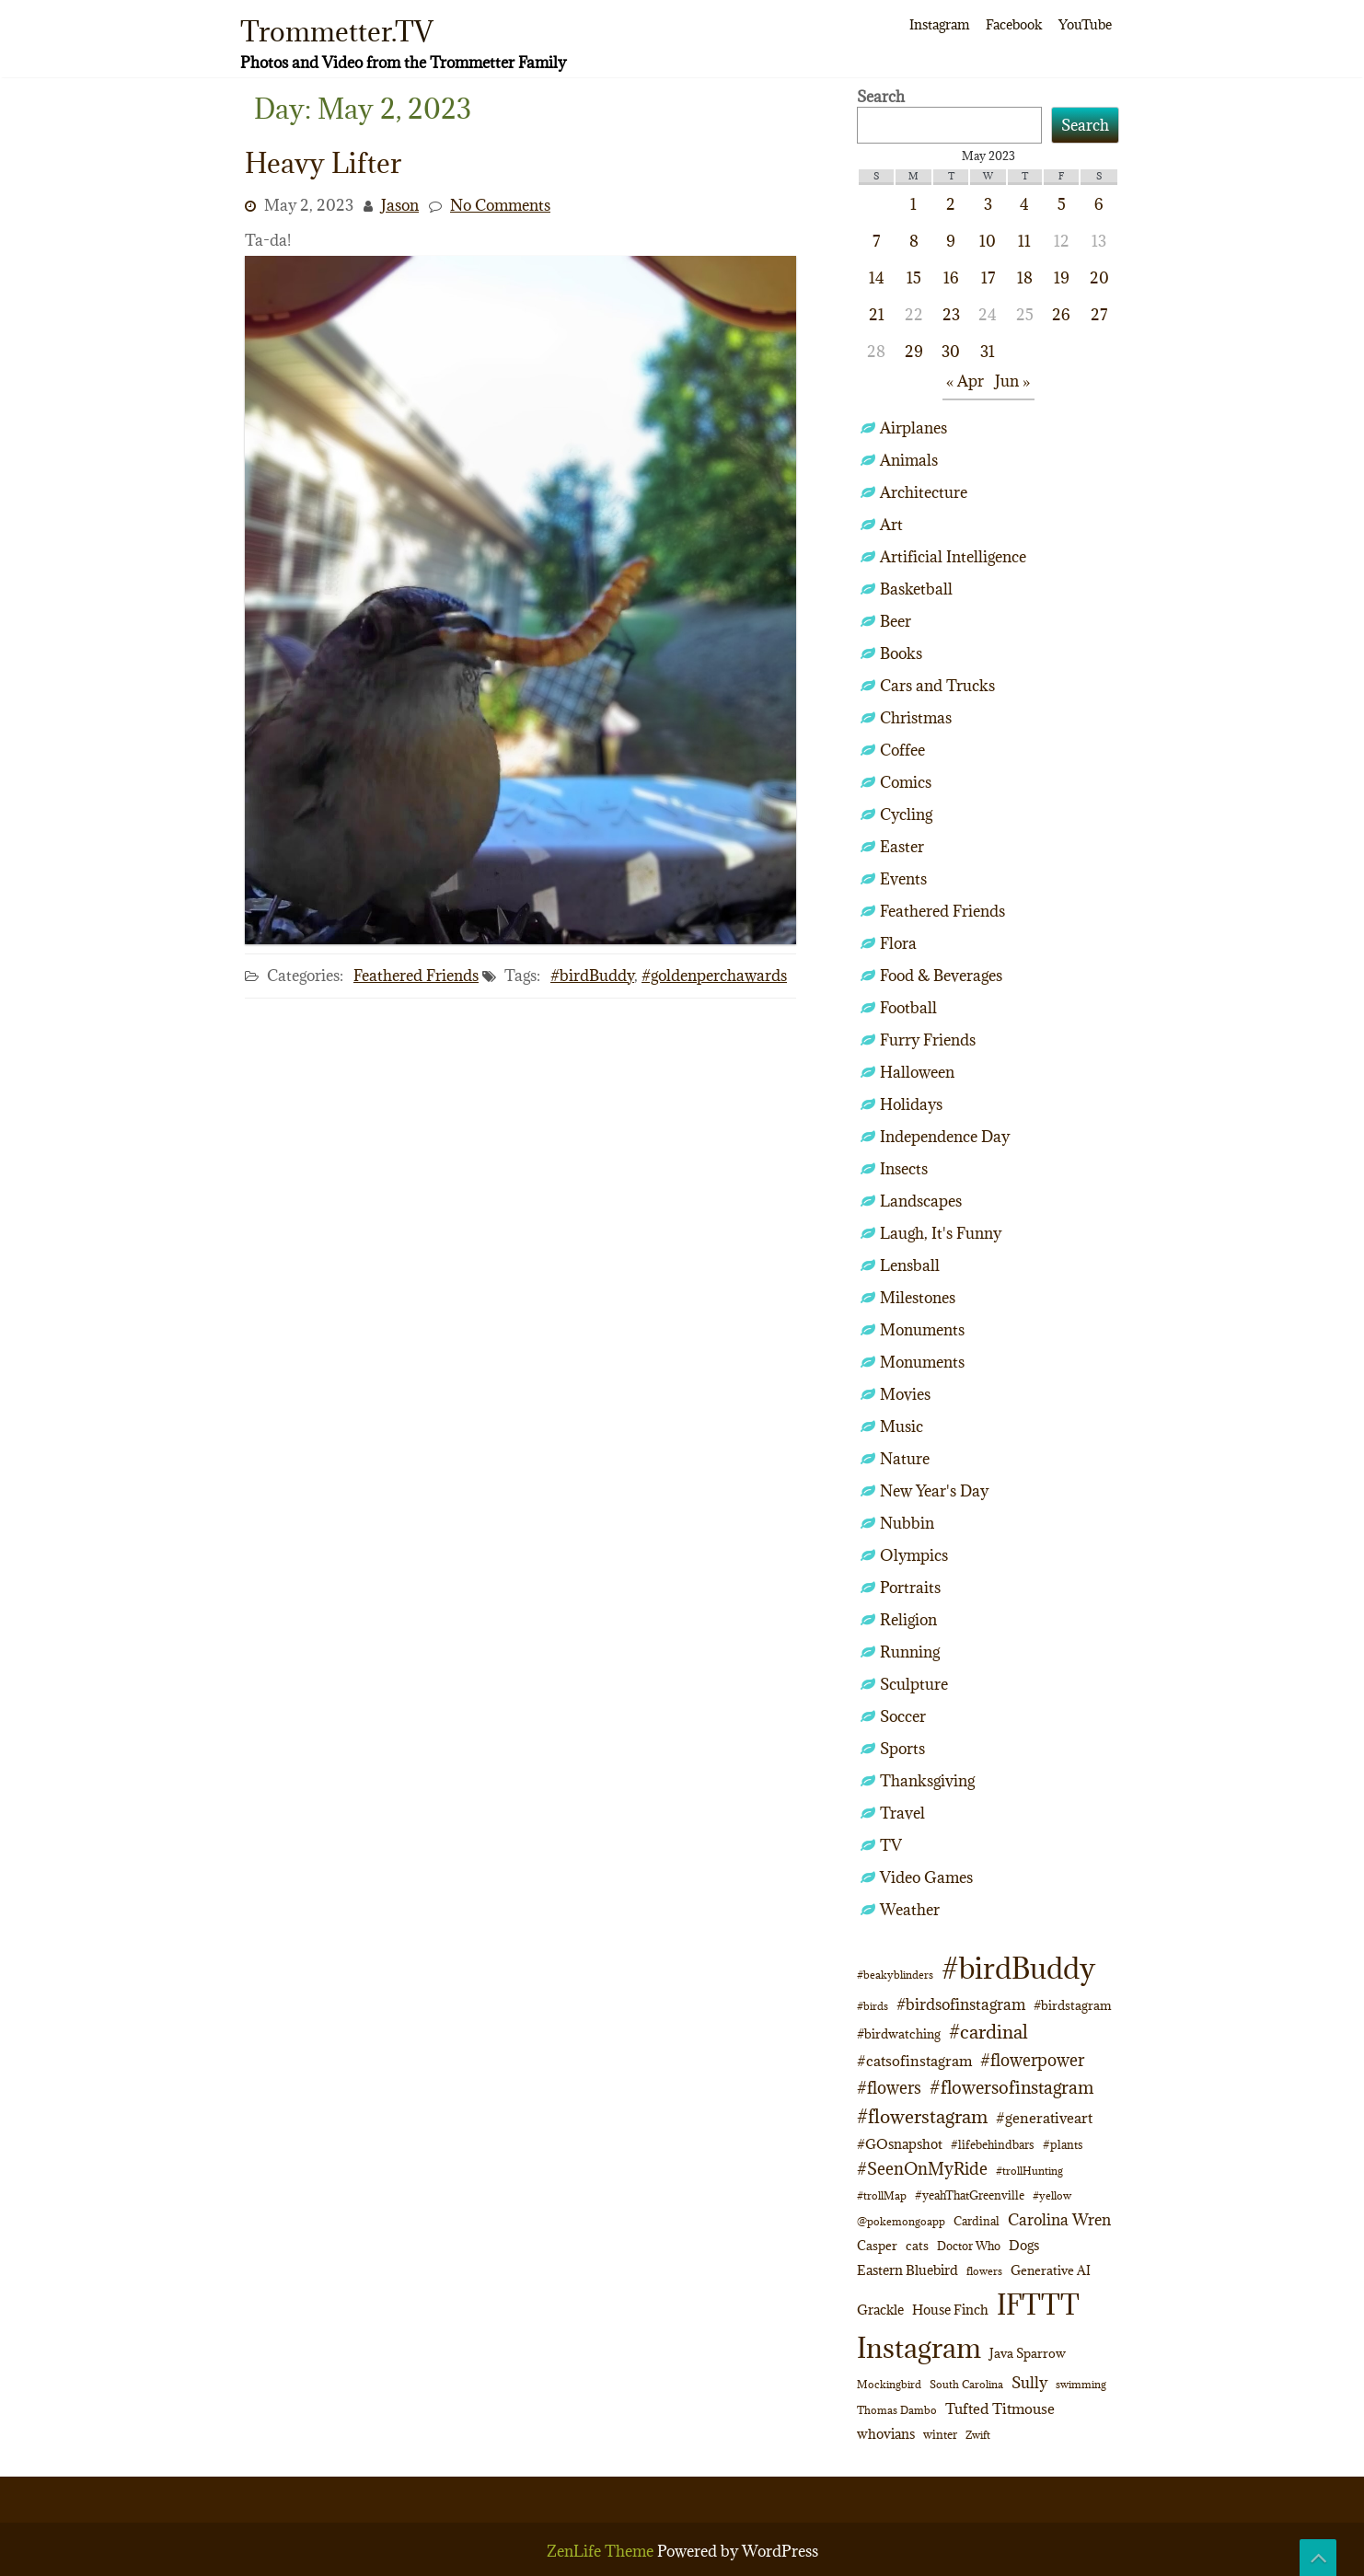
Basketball (916, 589)
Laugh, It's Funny (940, 1233)
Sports (902, 1749)
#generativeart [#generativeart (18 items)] (1044, 2117)
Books (901, 653)
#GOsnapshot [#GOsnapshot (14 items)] (899, 2144)
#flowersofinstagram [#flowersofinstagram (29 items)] (1011, 2087)
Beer (895, 621)
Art (891, 524)
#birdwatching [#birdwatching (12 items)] (899, 2034)
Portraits (910, 1587)
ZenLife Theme (602, 2551)
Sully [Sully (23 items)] (1029, 2382)
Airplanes (913, 428)
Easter (902, 847)
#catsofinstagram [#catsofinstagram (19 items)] (914, 2060)
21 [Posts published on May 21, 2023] (876, 315)
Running (910, 1652)
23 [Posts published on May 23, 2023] (951, 315)
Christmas (916, 718)
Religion (908, 1620)
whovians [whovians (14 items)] (886, 2434)
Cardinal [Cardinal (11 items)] (977, 2221)
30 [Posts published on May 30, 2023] (951, 351)
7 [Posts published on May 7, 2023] (876, 241)
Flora (898, 943)
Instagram (939, 24)
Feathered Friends (416, 975)
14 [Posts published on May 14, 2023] (876, 278)
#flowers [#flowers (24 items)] (889, 2087)
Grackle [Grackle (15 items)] (880, 2309)
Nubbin (907, 1523)
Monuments (922, 1330)
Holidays (911, 1104)
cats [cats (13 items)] (917, 2245)
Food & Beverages (941, 975)
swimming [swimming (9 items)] (1081, 2384)
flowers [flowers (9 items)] (984, 2271)
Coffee (902, 750)
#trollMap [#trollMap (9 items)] (882, 2195)
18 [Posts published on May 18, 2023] (1025, 278)
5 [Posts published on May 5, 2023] (1062, 204)
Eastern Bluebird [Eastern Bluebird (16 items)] (907, 2270)
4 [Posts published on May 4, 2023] (1024, 204)
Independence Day (945, 1136)
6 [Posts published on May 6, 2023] (1099, 204)
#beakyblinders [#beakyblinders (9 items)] (895, 1974)
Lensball (910, 1265)
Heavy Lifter (323, 162)
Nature (905, 1459)
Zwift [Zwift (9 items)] (977, 2435)
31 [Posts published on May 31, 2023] (987, 351)
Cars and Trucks (937, 686)
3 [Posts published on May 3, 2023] (988, 204)
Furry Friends (928, 1040)
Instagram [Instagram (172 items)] (919, 2347)
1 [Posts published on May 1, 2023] (913, 204)
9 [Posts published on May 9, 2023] (950, 241)
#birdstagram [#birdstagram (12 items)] (1073, 2005)
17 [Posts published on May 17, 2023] (988, 278)
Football (908, 1008)
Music (901, 1426)
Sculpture (914, 1684)
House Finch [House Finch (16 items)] (950, 2309)
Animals (909, 460)
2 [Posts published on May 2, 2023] (950, 204)
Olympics (914, 1555)
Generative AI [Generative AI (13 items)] (1051, 2270)
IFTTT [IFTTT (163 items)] (1038, 2304)
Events (903, 879)
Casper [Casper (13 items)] (877, 2245)
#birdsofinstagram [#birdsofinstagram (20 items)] (960, 2004)
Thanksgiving (927, 1781)
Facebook (1014, 24)
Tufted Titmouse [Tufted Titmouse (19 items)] (1000, 2408)
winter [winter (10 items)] (940, 2434)
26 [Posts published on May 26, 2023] (1061, 315)
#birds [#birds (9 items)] (872, 2006)
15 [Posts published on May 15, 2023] (914, 278)
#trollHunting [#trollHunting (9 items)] (1029, 2170)
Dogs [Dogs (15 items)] (1024, 2245)
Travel (902, 1813)
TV (891, 1845)
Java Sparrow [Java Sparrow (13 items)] (1027, 2353)
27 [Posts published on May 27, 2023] (1099, 315)
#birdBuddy (592, 975)
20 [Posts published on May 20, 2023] (1099, 278)
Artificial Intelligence (953, 557)
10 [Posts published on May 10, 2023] (987, 241)
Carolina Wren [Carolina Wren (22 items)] (1059, 2220)
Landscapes (921, 1201)
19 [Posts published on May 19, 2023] (1061, 278)
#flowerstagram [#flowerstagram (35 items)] (922, 2116)
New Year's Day (934, 1491)
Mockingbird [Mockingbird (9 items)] (889, 2384)
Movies (905, 1394)
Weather (910, 1910)
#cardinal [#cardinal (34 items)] (988, 2031)
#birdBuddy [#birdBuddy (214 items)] (1018, 1968)
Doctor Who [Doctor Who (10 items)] (968, 2245)
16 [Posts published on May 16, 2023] (951, 278)
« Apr (965, 381)
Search (881, 97)
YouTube (1085, 24)
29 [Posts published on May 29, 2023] (914, 351)
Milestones (917, 1298)
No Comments (500, 205)
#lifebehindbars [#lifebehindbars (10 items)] (993, 2144)
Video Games (926, 1877)
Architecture (923, 492)
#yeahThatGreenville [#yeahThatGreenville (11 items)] (969, 2195)
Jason (400, 205)
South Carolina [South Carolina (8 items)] (966, 2384)
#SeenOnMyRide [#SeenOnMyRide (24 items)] (922, 2168)
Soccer (903, 1716)
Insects (904, 1169)
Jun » (1012, 381)
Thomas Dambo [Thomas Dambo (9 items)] (897, 2410)
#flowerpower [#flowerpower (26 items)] (1032, 2060)
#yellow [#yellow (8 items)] (1052, 2195)
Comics (905, 782)
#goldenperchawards (714, 975)
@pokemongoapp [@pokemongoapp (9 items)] (901, 2221)
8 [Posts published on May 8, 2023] (914, 241)
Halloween (917, 1072)
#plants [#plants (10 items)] (1063, 2144)
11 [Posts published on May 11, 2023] (1024, 241)
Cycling (906, 814)
